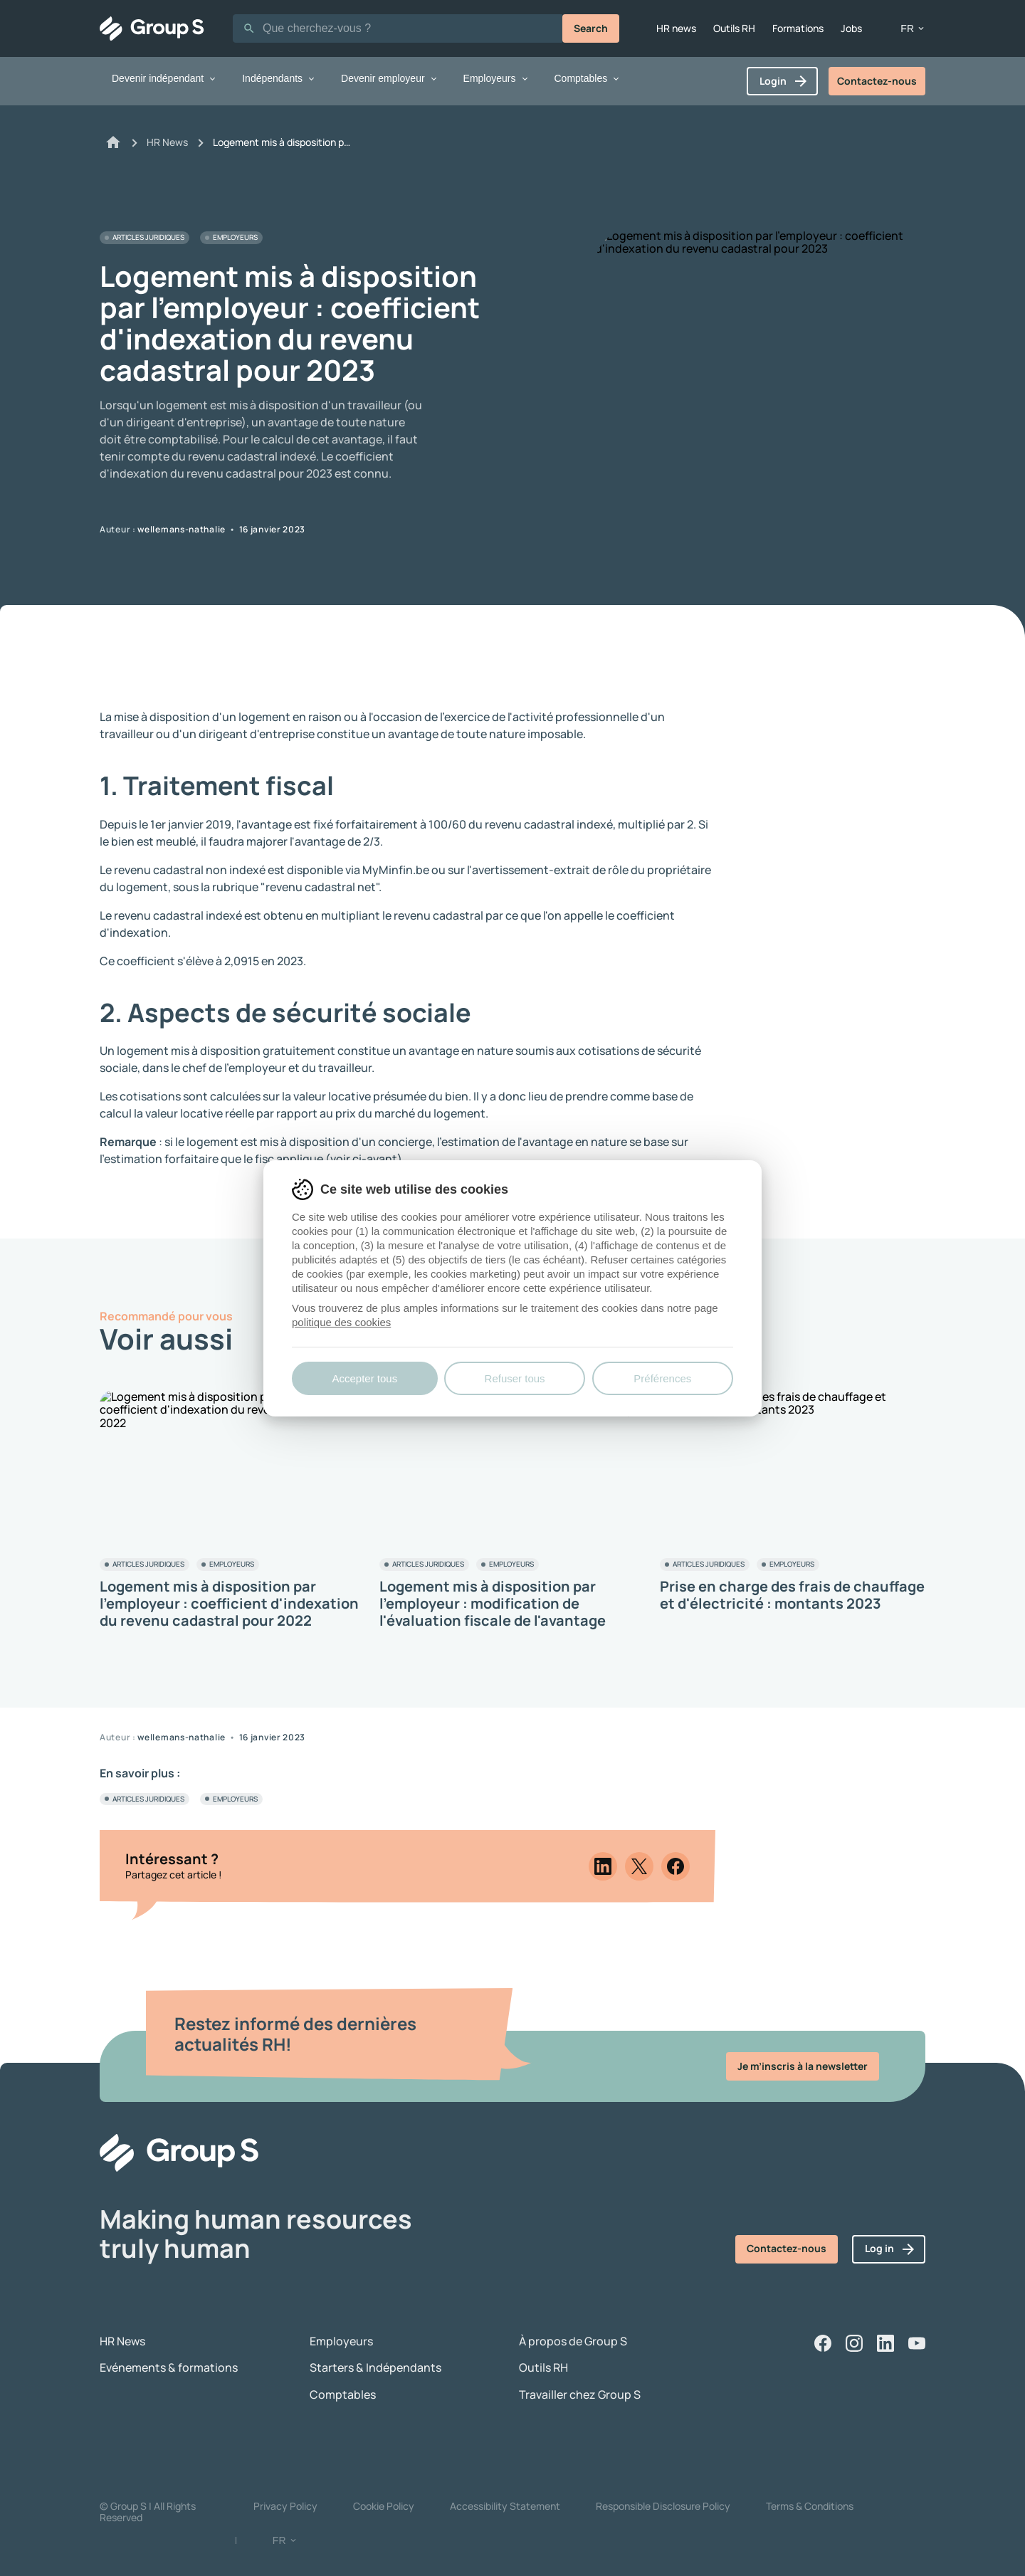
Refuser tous (515, 1378)
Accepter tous (364, 1378)
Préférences (662, 1378)
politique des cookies (341, 1322)
